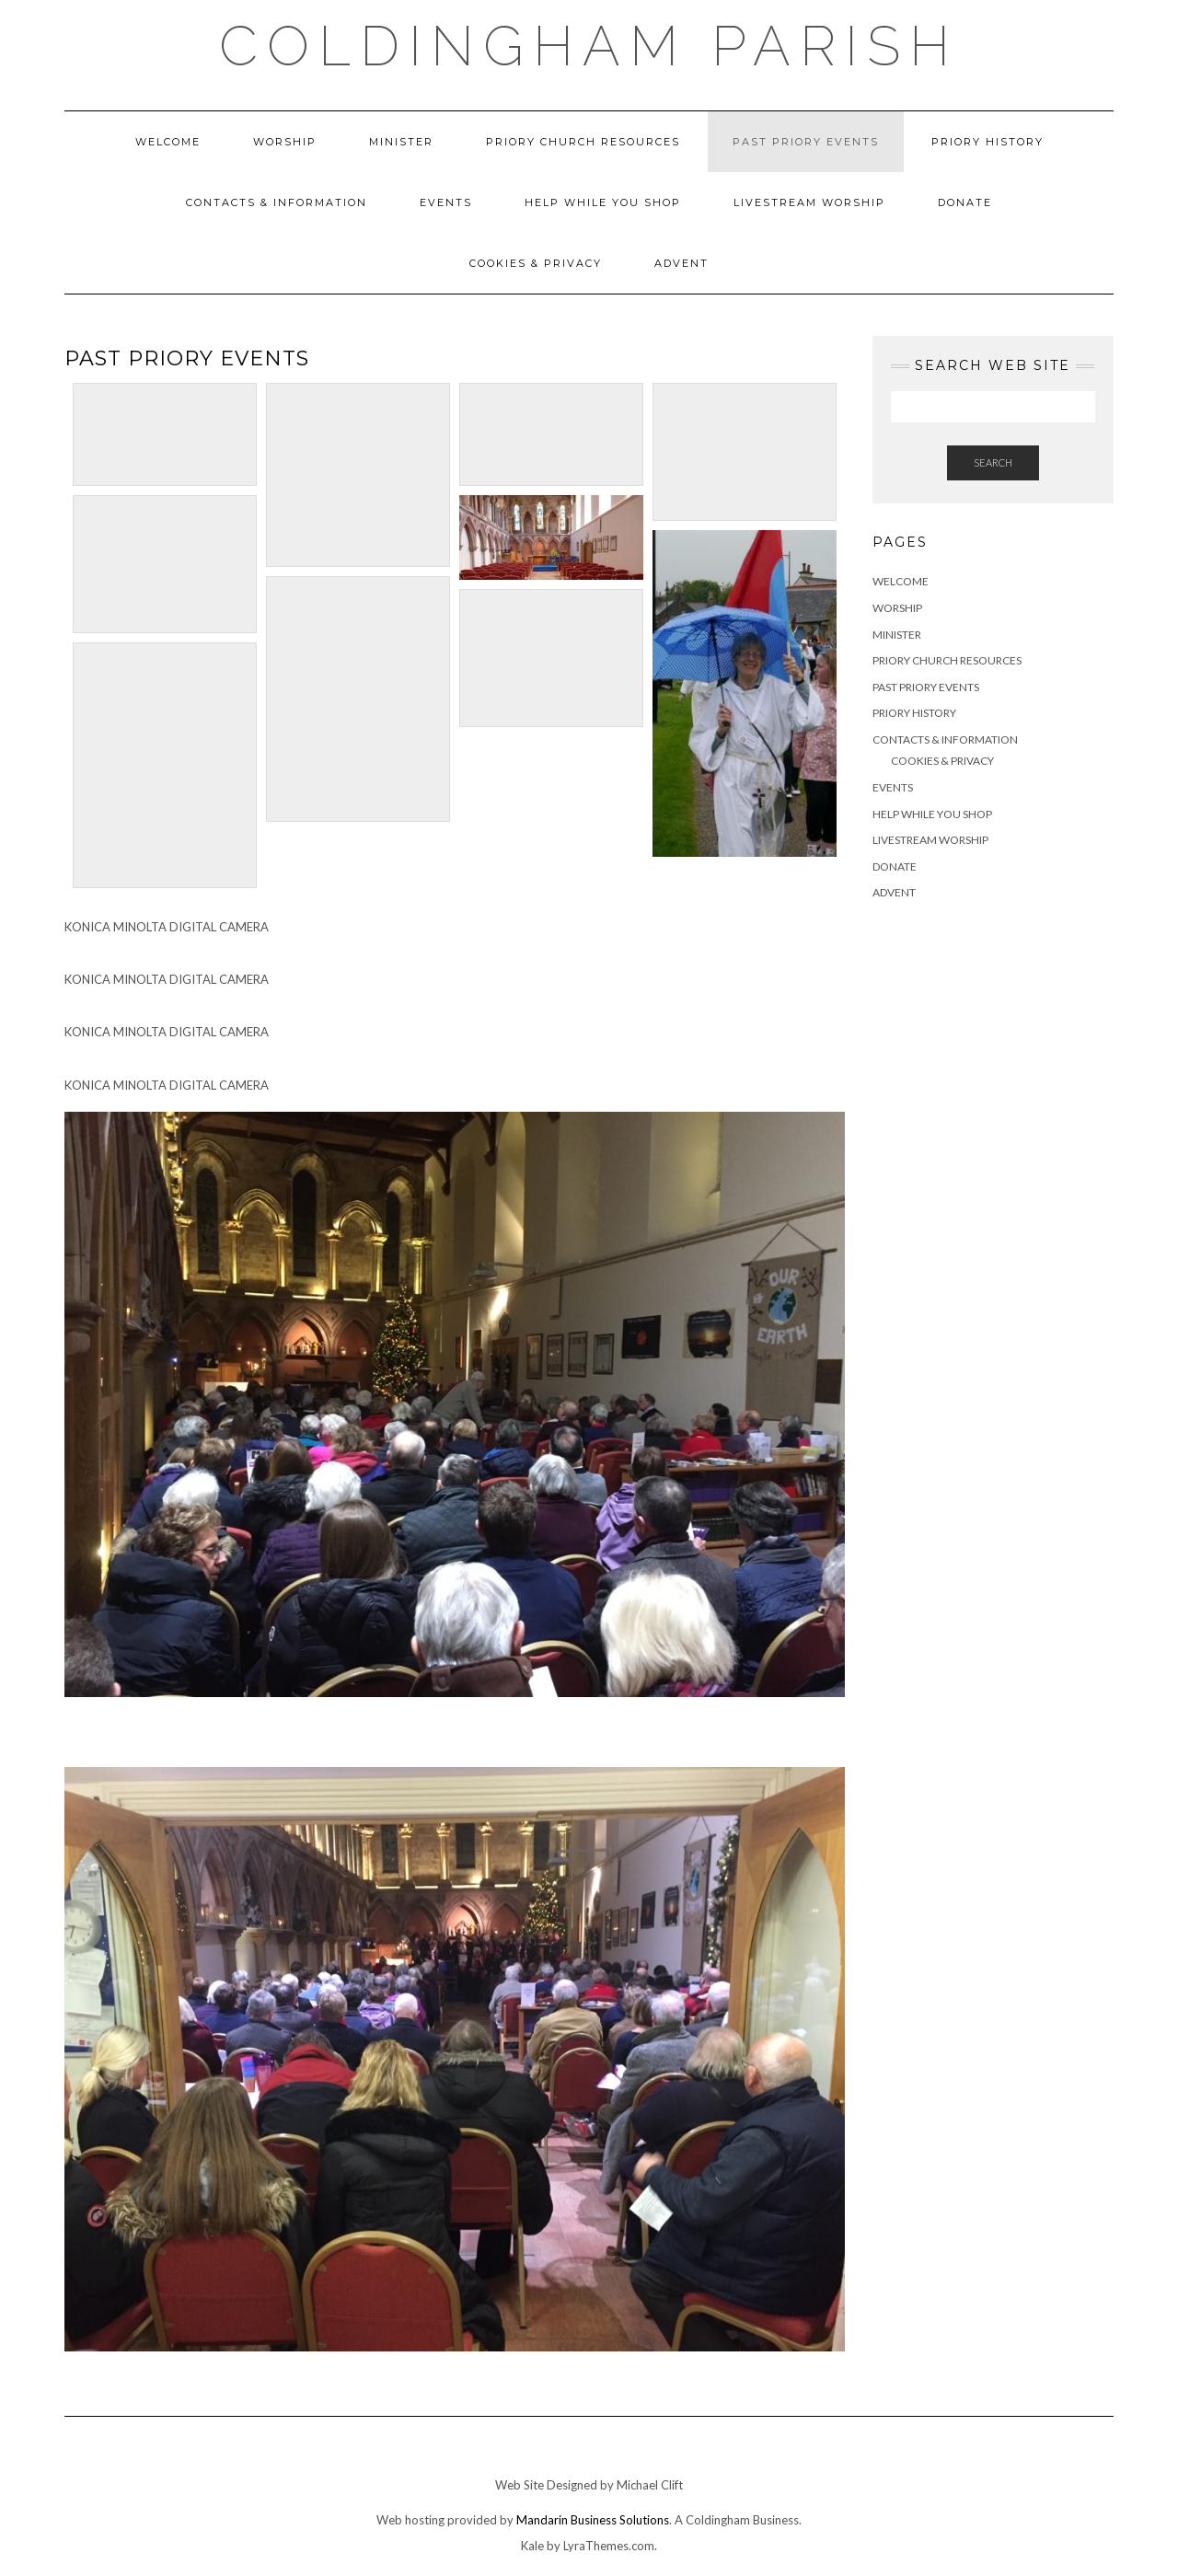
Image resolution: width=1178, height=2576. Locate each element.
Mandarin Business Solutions (592, 2519)
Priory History (987, 141)
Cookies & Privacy (535, 263)
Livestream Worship (809, 202)
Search (993, 462)
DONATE (965, 202)
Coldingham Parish (589, 46)
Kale (532, 2545)
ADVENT (681, 263)
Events (446, 202)
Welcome (168, 141)
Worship (285, 141)
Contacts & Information (276, 202)
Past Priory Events (806, 141)
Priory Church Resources (583, 141)
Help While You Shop (603, 202)
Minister (401, 141)
